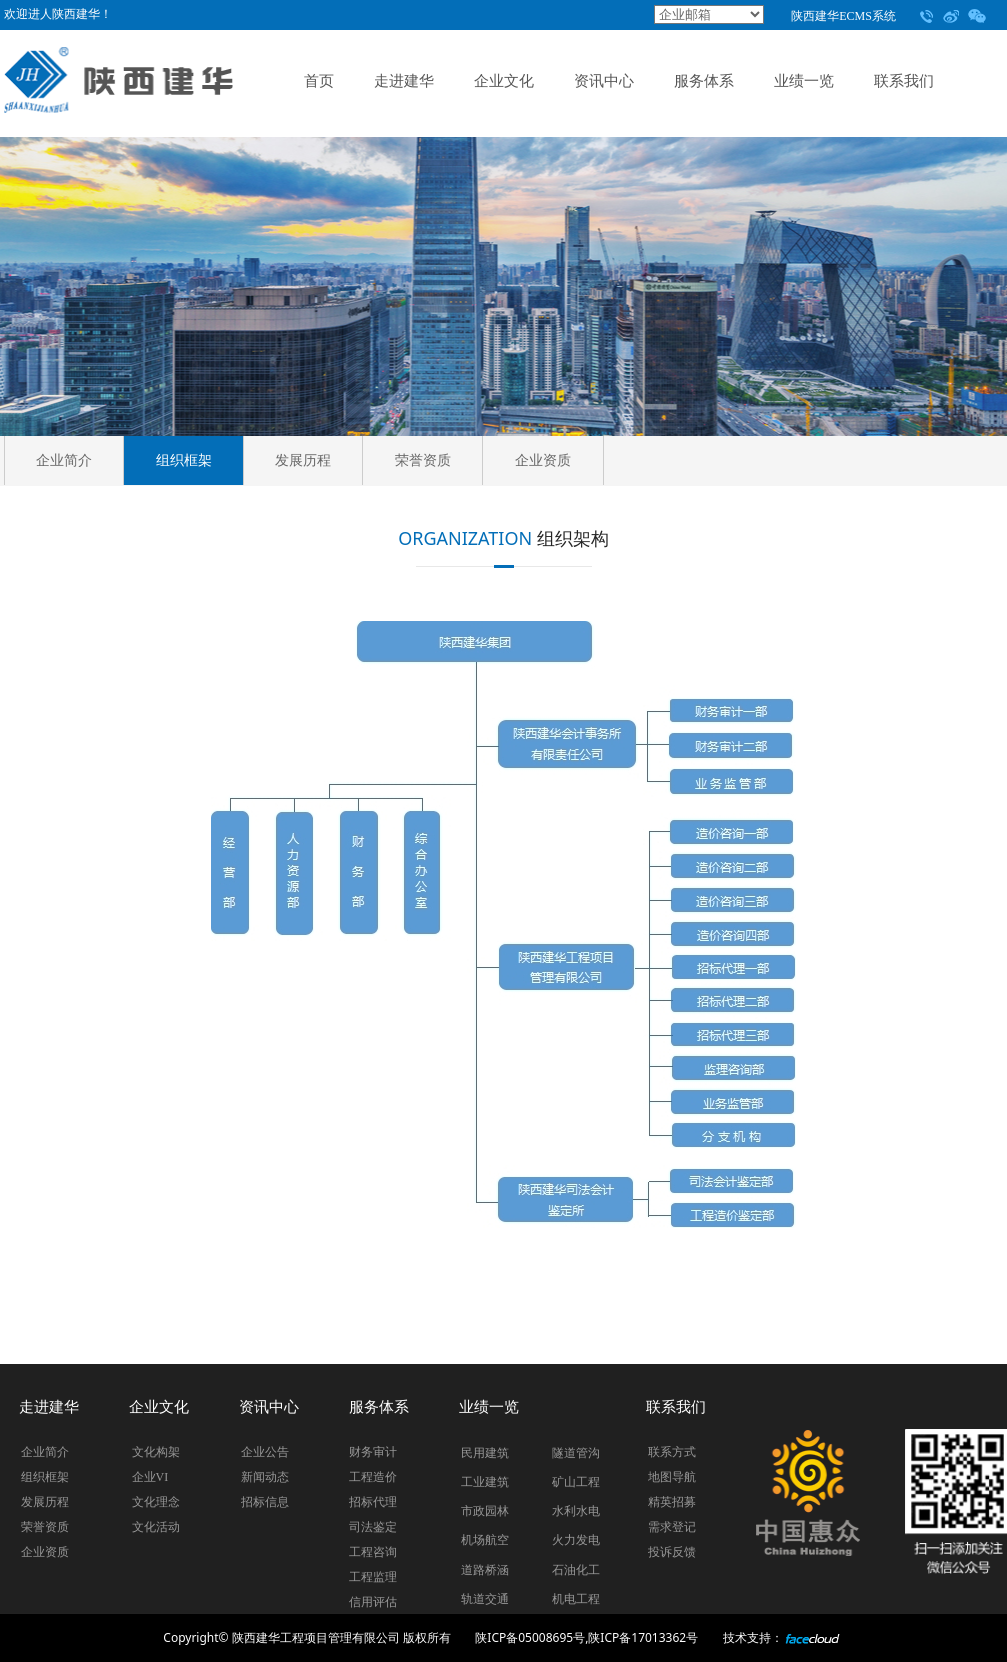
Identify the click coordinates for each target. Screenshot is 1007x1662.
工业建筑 (485, 1482)
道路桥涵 (485, 1570)
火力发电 (576, 1540)
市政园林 (485, 1511)
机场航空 (485, 1540)
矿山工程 (576, 1482)
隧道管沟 (576, 1453)
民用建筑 (485, 1453)
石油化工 (576, 1570)
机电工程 (576, 1599)
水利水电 (576, 1511)
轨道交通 (485, 1599)
